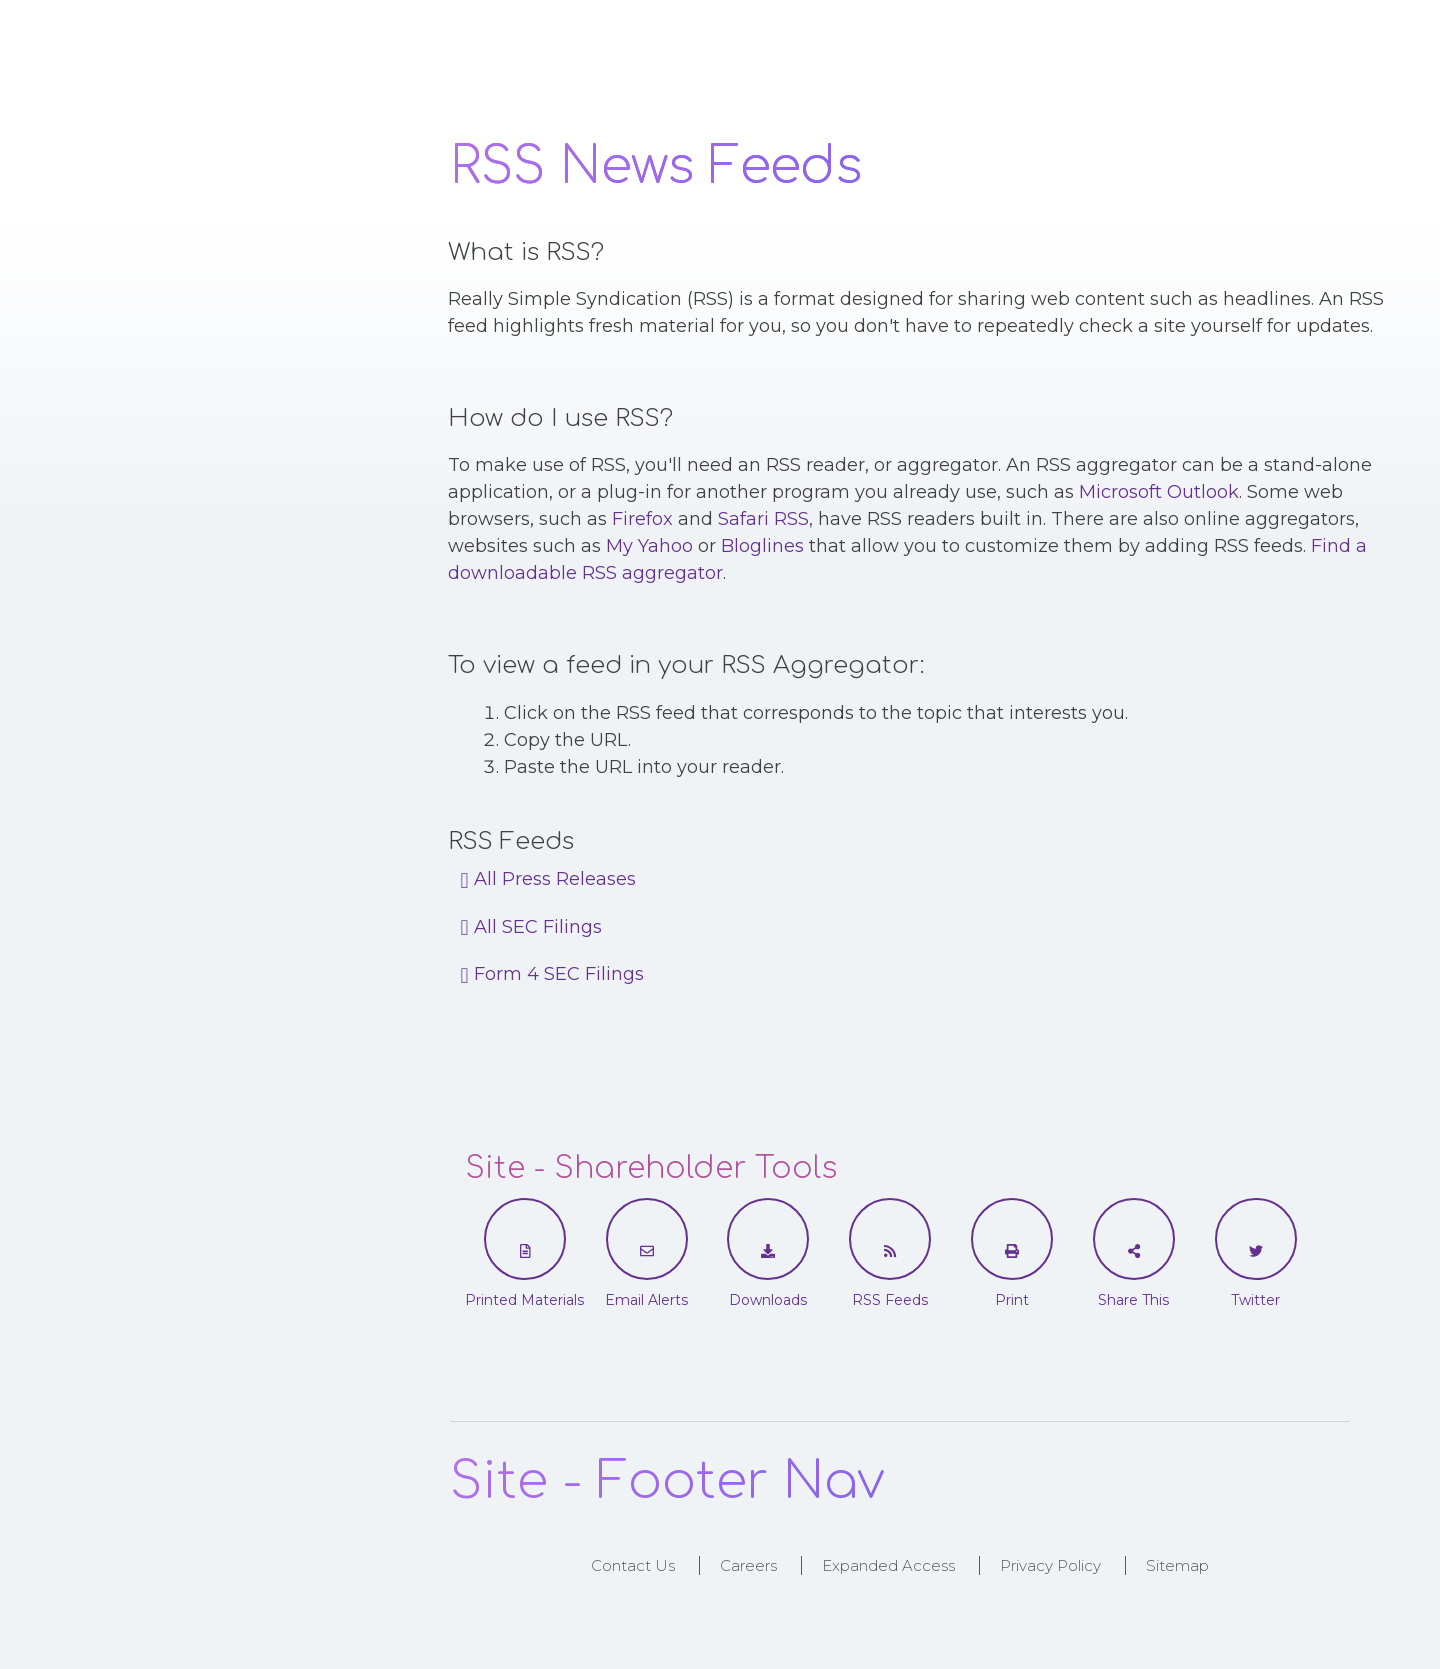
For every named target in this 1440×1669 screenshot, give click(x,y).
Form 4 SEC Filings (552, 974)
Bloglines (762, 546)
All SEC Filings (531, 927)
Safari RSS (763, 519)
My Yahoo (649, 546)
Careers (748, 1565)
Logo (246, 62)
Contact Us (633, 1565)
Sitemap (1177, 1565)
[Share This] (1134, 1251)
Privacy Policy (1050, 1565)
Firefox (642, 519)
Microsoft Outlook (1159, 492)
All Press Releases (548, 879)
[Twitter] (1256, 1251)
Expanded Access (888, 1565)
